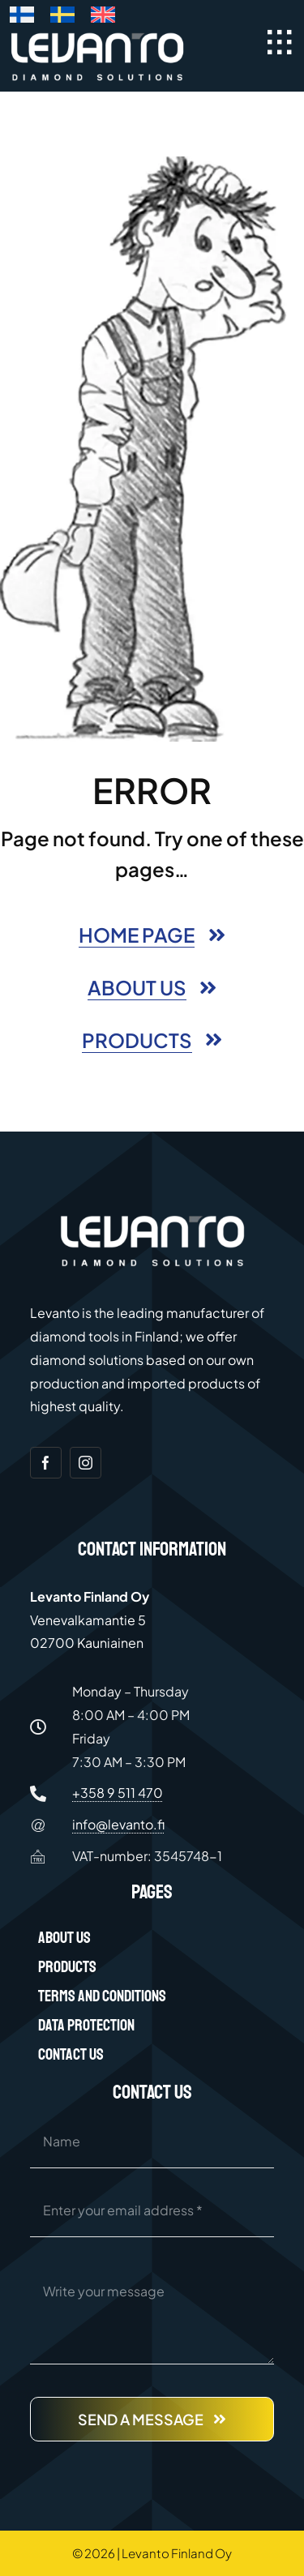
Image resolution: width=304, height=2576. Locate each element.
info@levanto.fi (118, 1824)
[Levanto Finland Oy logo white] (98, 36)
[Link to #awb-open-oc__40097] (280, 42)
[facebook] (46, 1462)
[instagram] (85, 1462)
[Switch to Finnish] (22, 18)
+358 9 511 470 (117, 1792)
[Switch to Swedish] (62, 18)
